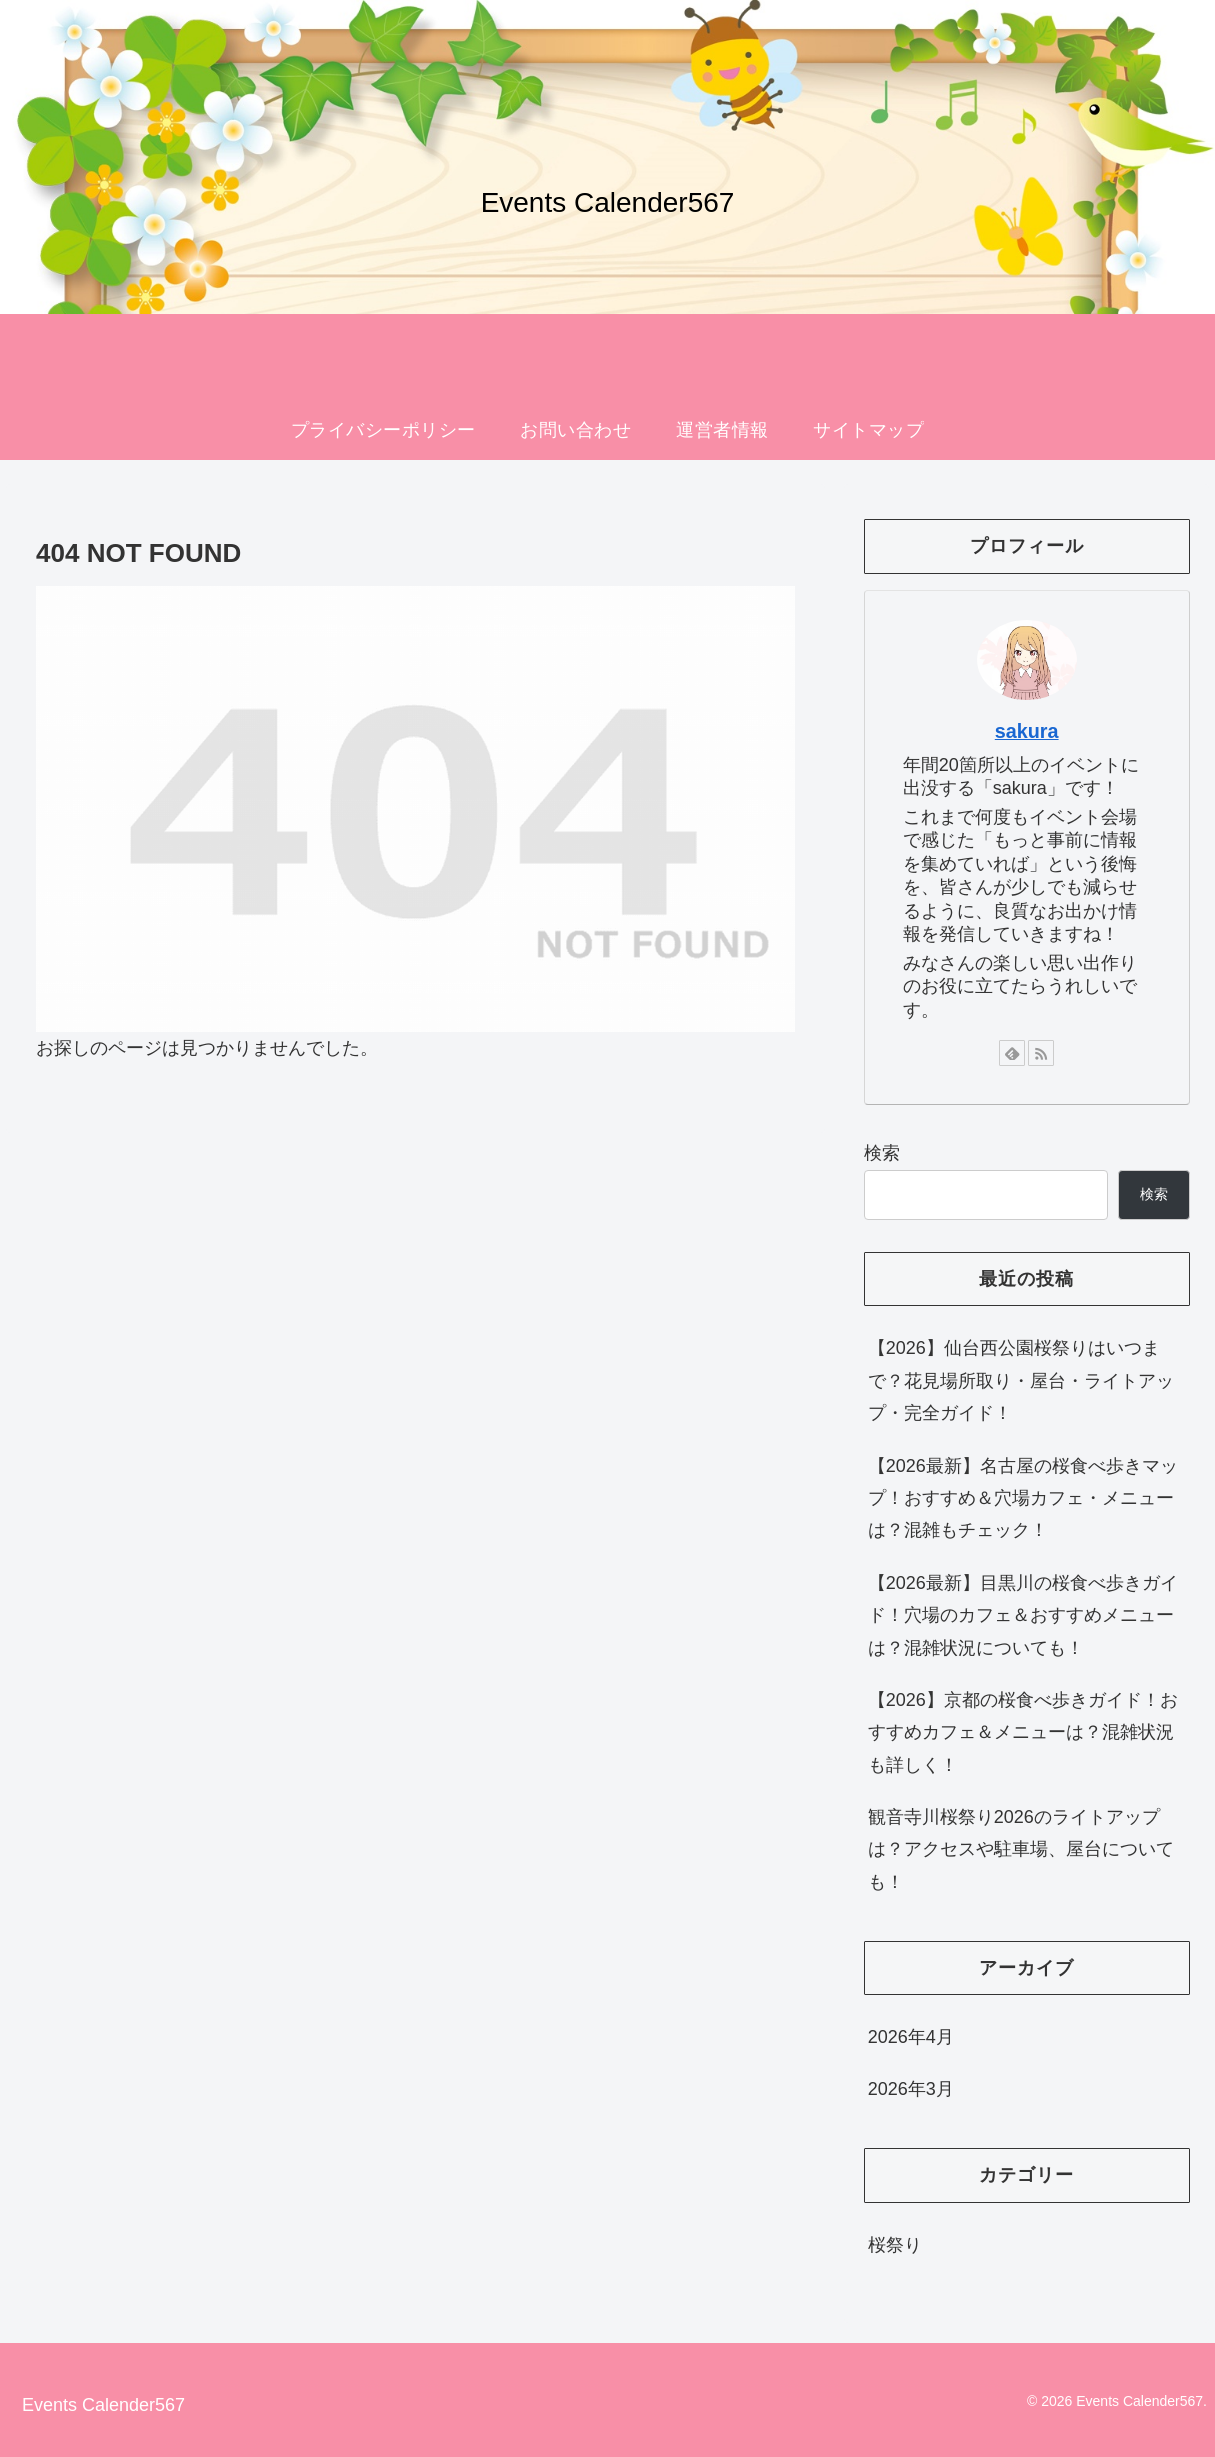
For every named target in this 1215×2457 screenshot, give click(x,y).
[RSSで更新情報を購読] (1041, 1053)
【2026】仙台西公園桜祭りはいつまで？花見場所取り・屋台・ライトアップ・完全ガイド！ (1021, 1380)
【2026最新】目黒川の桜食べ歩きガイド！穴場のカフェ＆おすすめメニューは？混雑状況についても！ (1023, 1615)
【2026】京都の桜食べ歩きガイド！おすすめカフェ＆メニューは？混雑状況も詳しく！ (1023, 1732)
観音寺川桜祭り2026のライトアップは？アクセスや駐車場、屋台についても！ (1021, 1849)
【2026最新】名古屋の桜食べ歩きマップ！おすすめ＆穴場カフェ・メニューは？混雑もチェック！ (1023, 1498)
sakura (1027, 731)
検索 (882, 1153)
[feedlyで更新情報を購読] (1012, 1053)
